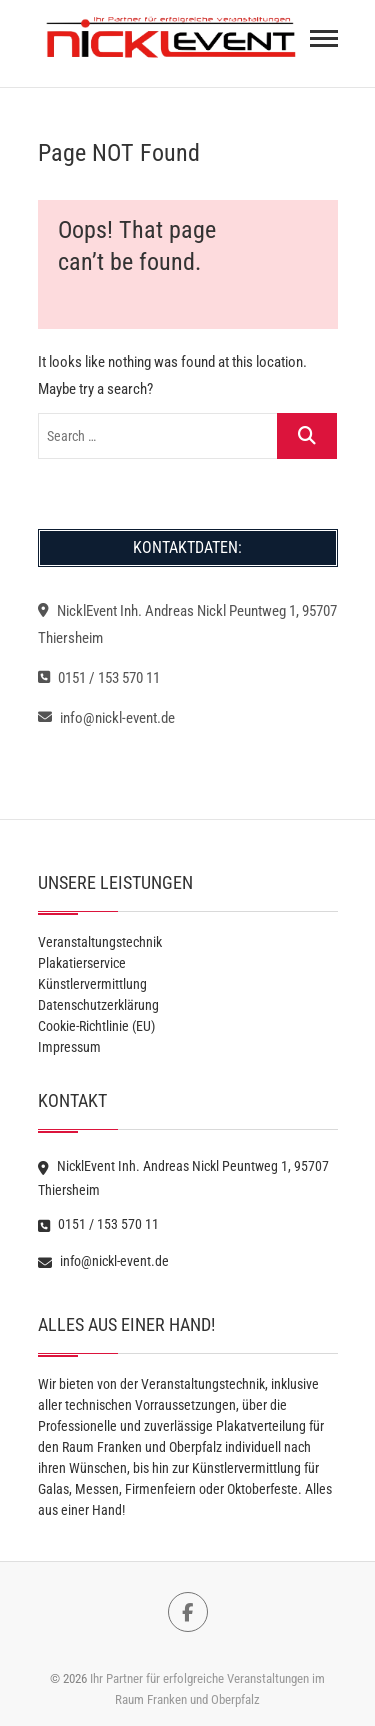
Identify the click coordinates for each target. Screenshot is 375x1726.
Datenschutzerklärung (98, 1005)
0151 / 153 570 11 (99, 678)
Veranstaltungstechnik (100, 942)
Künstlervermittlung (92, 984)
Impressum (69, 1047)
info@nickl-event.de (106, 718)
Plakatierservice (82, 963)
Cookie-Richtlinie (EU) (96, 1026)
